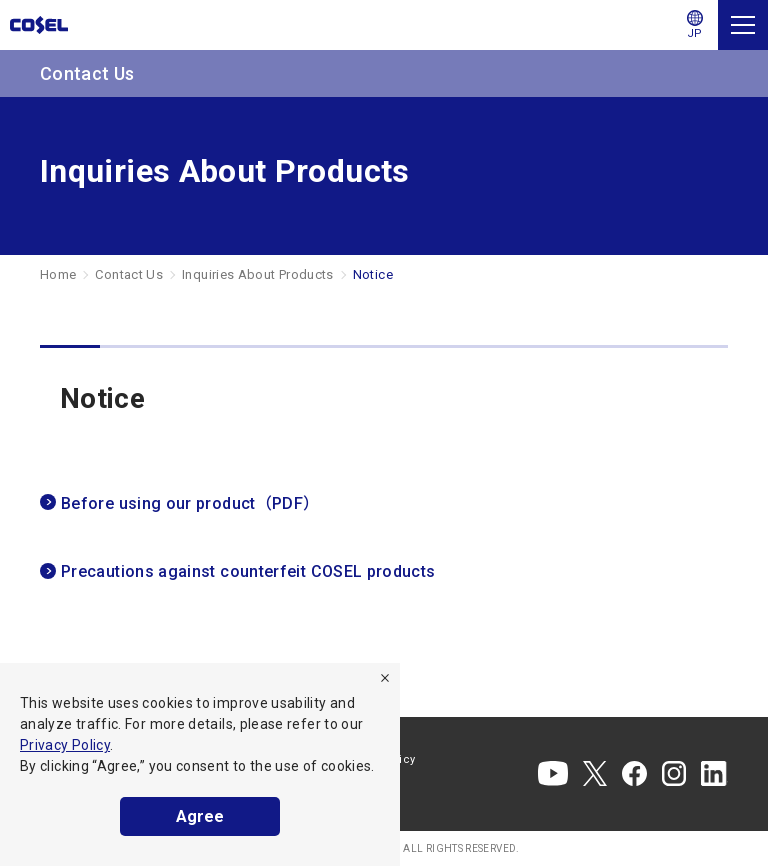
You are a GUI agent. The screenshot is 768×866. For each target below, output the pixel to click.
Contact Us (129, 274)
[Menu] (743, 25)
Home (58, 274)
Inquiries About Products (258, 274)
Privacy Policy (65, 745)
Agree (200, 816)
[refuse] (385, 678)
